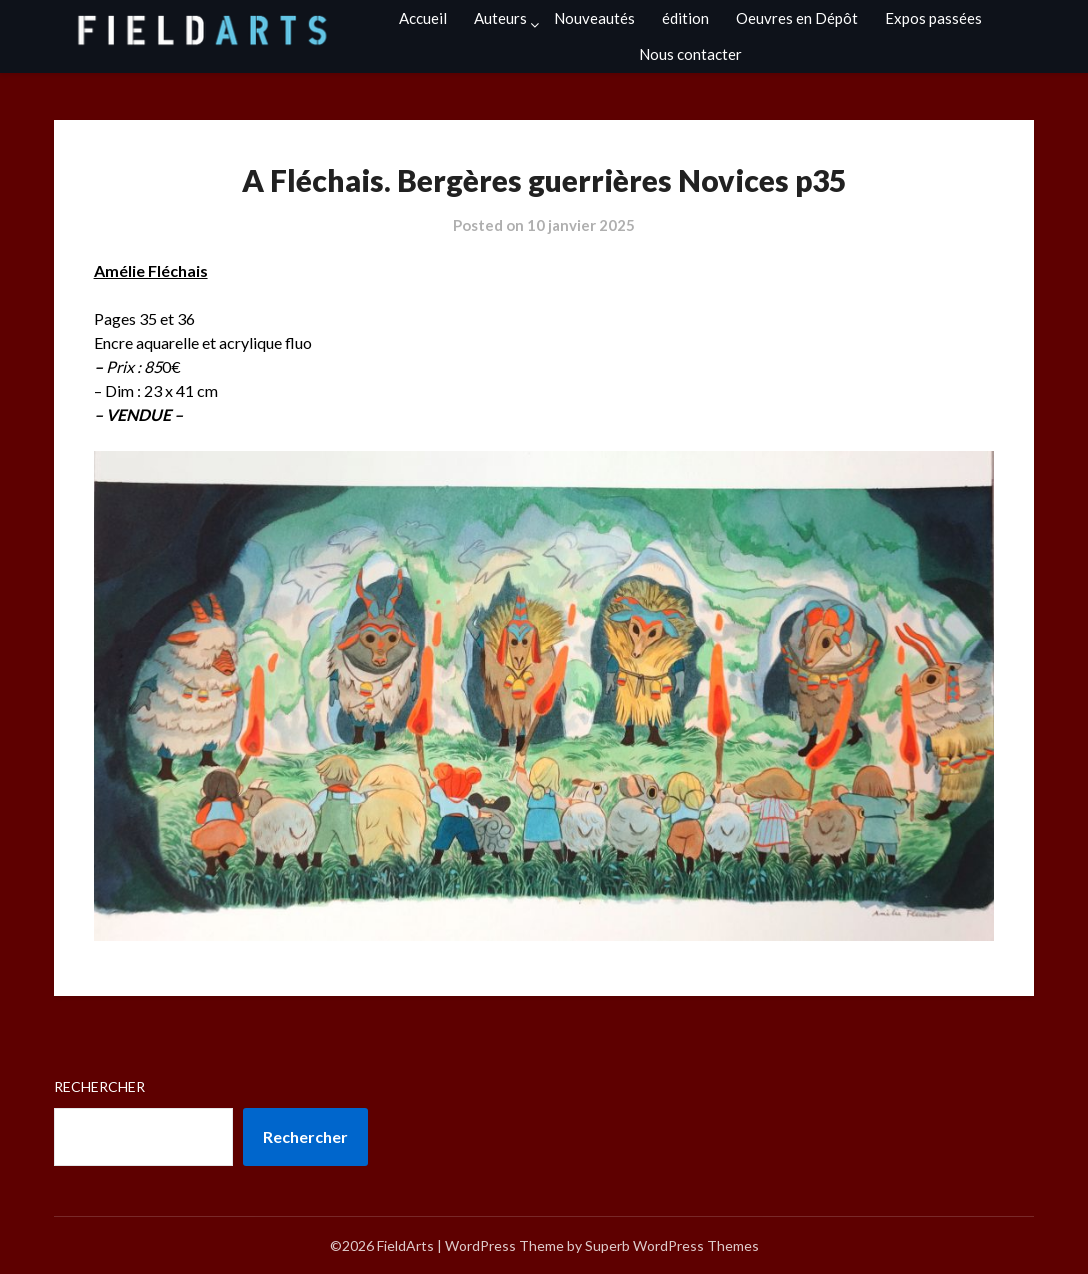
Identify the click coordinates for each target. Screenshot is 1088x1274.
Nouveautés (594, 18)
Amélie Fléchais (151, 270)
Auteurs (500, 18)
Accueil (423, 18)
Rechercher (99, 1086)
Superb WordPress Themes (672, 1245)
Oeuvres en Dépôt (797, 18)
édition (685, 18)
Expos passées (933, 18)
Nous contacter (690, 54)
